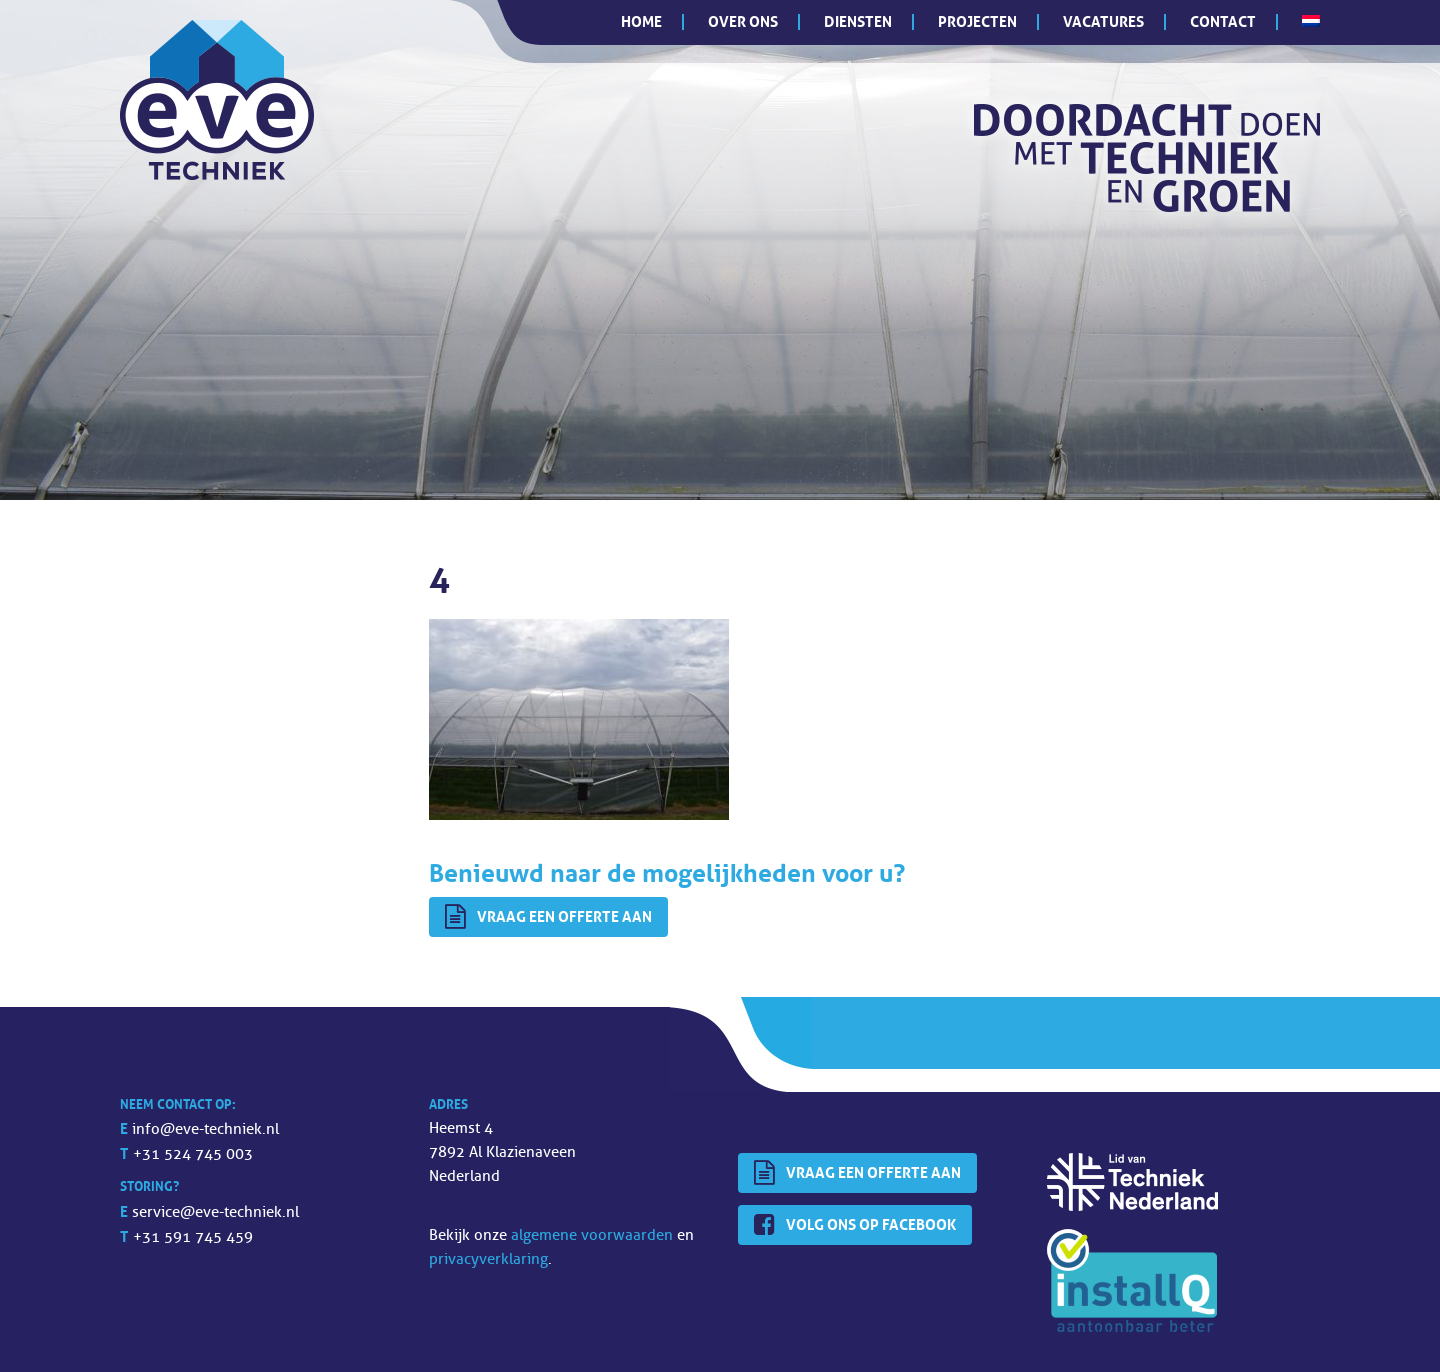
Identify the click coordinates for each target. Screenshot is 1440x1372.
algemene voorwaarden (592, 1235)
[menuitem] (1311, 21)
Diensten (858, 21)
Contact (1223, 21)
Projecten (977, 21)
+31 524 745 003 (193, 1154)
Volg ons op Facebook (855, 1225)
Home (641, 21)
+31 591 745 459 (193, 1237)
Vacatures (1103, 21)
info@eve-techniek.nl (205, 1129)
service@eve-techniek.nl (215, 1212)
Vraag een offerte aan (548, 917)
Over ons (743, 21)
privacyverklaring (488, 1259)
